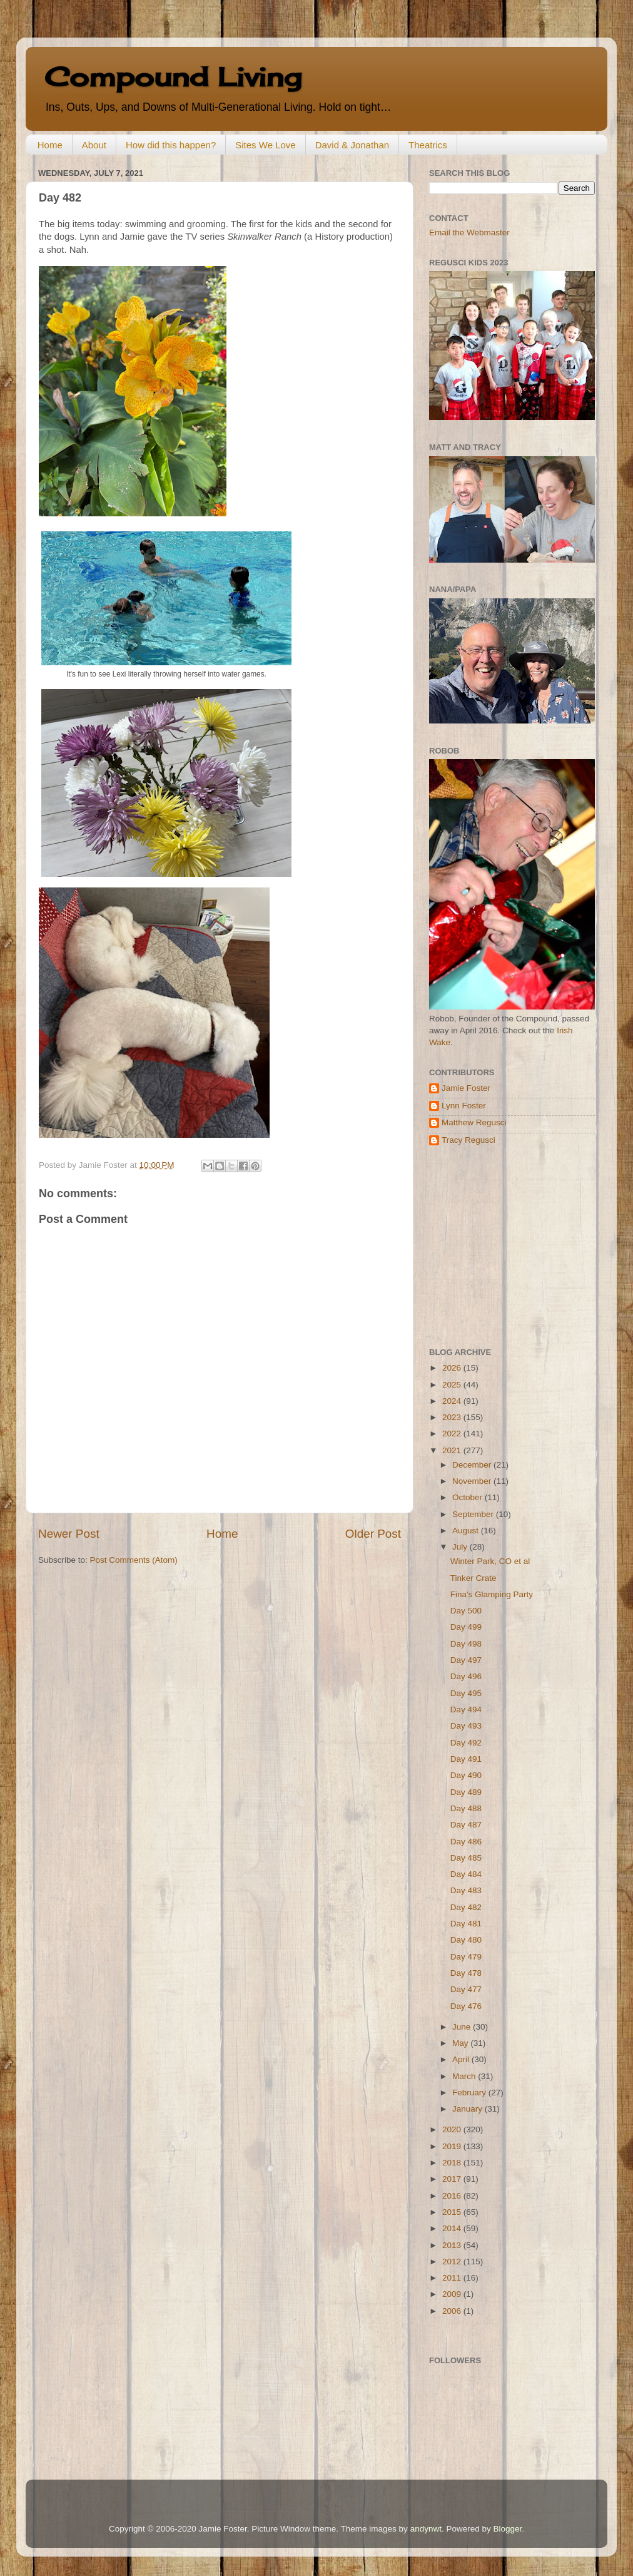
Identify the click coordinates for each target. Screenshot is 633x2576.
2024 (452, 1401)
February (470, 2092)
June (462, 2027)
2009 (452, 2294)
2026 (452, 1367)
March (465, 2076)
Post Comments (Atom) (134, 1560)
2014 (452, 2228)
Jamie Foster (466, 1088)
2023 (452, 1417)
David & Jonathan (352, 145)
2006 (452, 2311)
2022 (452, 1433)
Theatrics (427, 145)
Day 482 (466, 1907)
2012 (452, 2261)
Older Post (373, 1533)
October (468, 1497)
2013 (452, 2245)
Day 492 (466, 1742)
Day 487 (466, 1824)
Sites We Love (265, 145)
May (461, 2043)
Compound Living (172, 77)
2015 (452, 2212)
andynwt (426, 2528)
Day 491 (466, 1759)
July (461, 1546)
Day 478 (466, 1973)
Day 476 (466, 2006)
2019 (452, 2146)
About (94, 145)
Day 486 (466, 1841)
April (462, 2059)
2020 (452, 2129)
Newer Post (68, 1533)
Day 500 (466, 1610)
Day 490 (466, 1775)
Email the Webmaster (469, 232)
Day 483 (466, 1890)
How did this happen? (171, 145)
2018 (452, 2162)
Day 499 (466, 1627)
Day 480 (466, 1940)
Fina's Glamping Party (491, 1594)
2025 (452, 1384)
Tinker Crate (473, 1578)
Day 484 (466, 1874)
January (468, 2108)
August (466, 1530)
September (474, 1514)
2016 (452, 2195)
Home (50, 145)
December (473, 1464)
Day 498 (466, 1643)
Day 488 (466, 1808)
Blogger (507, 2528)
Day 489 (466, 1792)
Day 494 (466, 1709)
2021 (452, 1450)
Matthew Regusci (474, 1122)
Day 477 (466, 1989)
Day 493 (466, 1725)
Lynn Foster (464, 1105)
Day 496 (466, 1676)
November (473, 1481)
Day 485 (466, 1858)
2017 (452, 2179)
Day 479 (466, 1956)
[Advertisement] (507, 1246)
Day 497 (466, 1660)
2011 (452, 2277)
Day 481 (466, 1923)
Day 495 (466, 1693)
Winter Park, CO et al (490, 1561)
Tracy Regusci (468, 1140)
